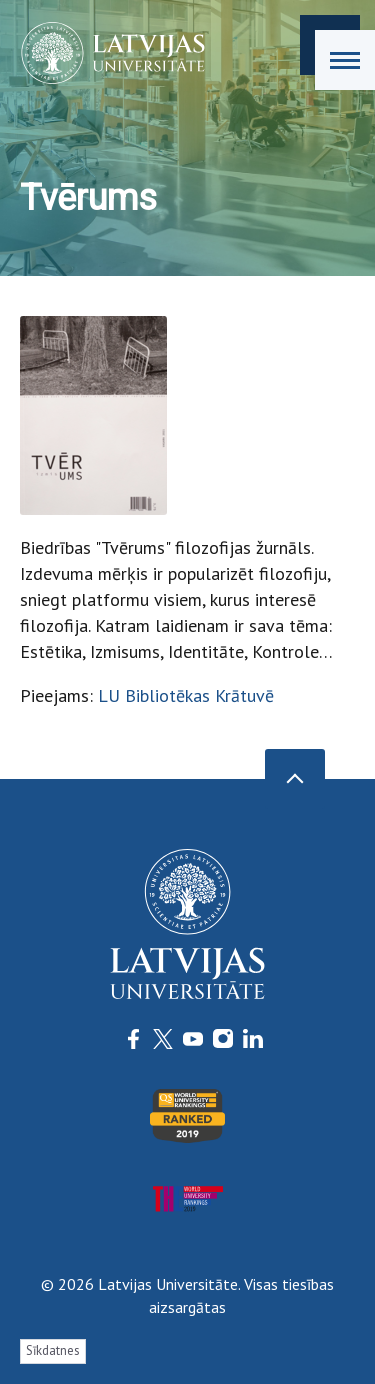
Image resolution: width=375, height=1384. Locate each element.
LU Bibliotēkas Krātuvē (186, 695)
